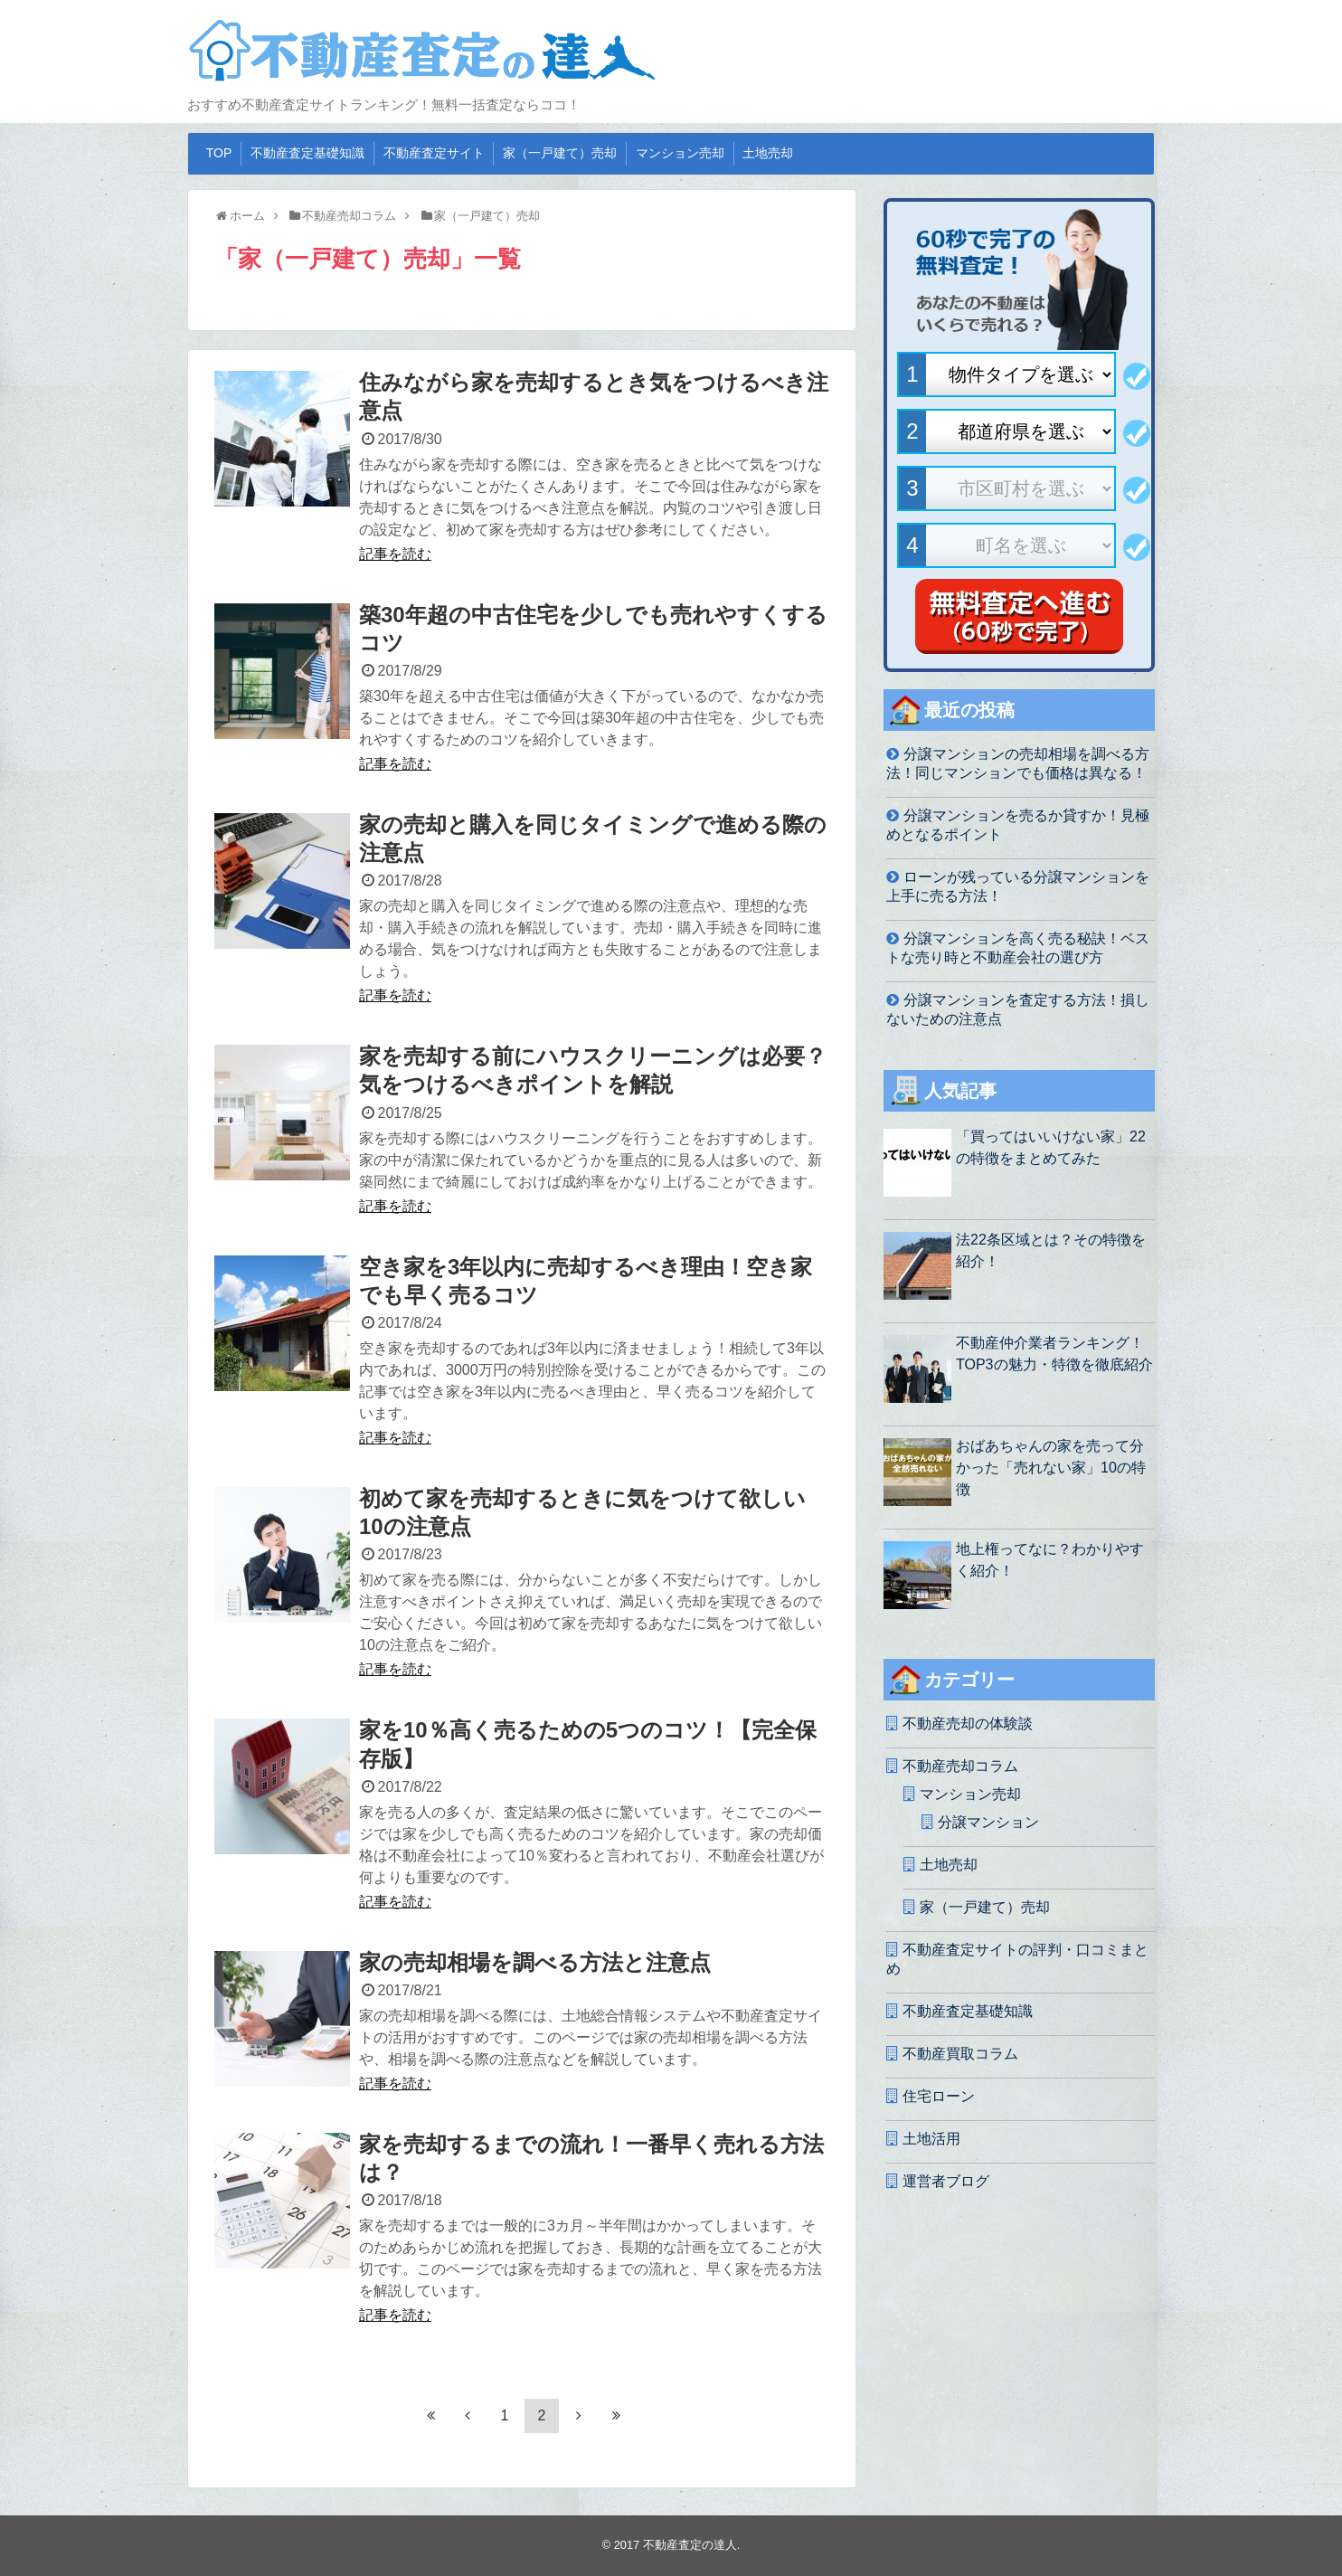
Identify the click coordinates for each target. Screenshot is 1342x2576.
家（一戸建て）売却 (560, 153)
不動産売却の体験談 (968, 1723)
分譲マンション (988, 1822)
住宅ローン (939, 2096)
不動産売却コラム (960, 1766)
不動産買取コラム (960, 2053)
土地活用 (931, 2138)
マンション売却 (680, 153)
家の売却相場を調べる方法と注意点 (535, 1962)
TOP (219, 153)
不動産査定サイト (434, 153)
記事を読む (395, 554)
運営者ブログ (946, 2181)
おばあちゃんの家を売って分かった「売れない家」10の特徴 (1051, 1467)
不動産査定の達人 (690, 2545)
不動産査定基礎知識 (307, 153)
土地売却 (767, 153)
